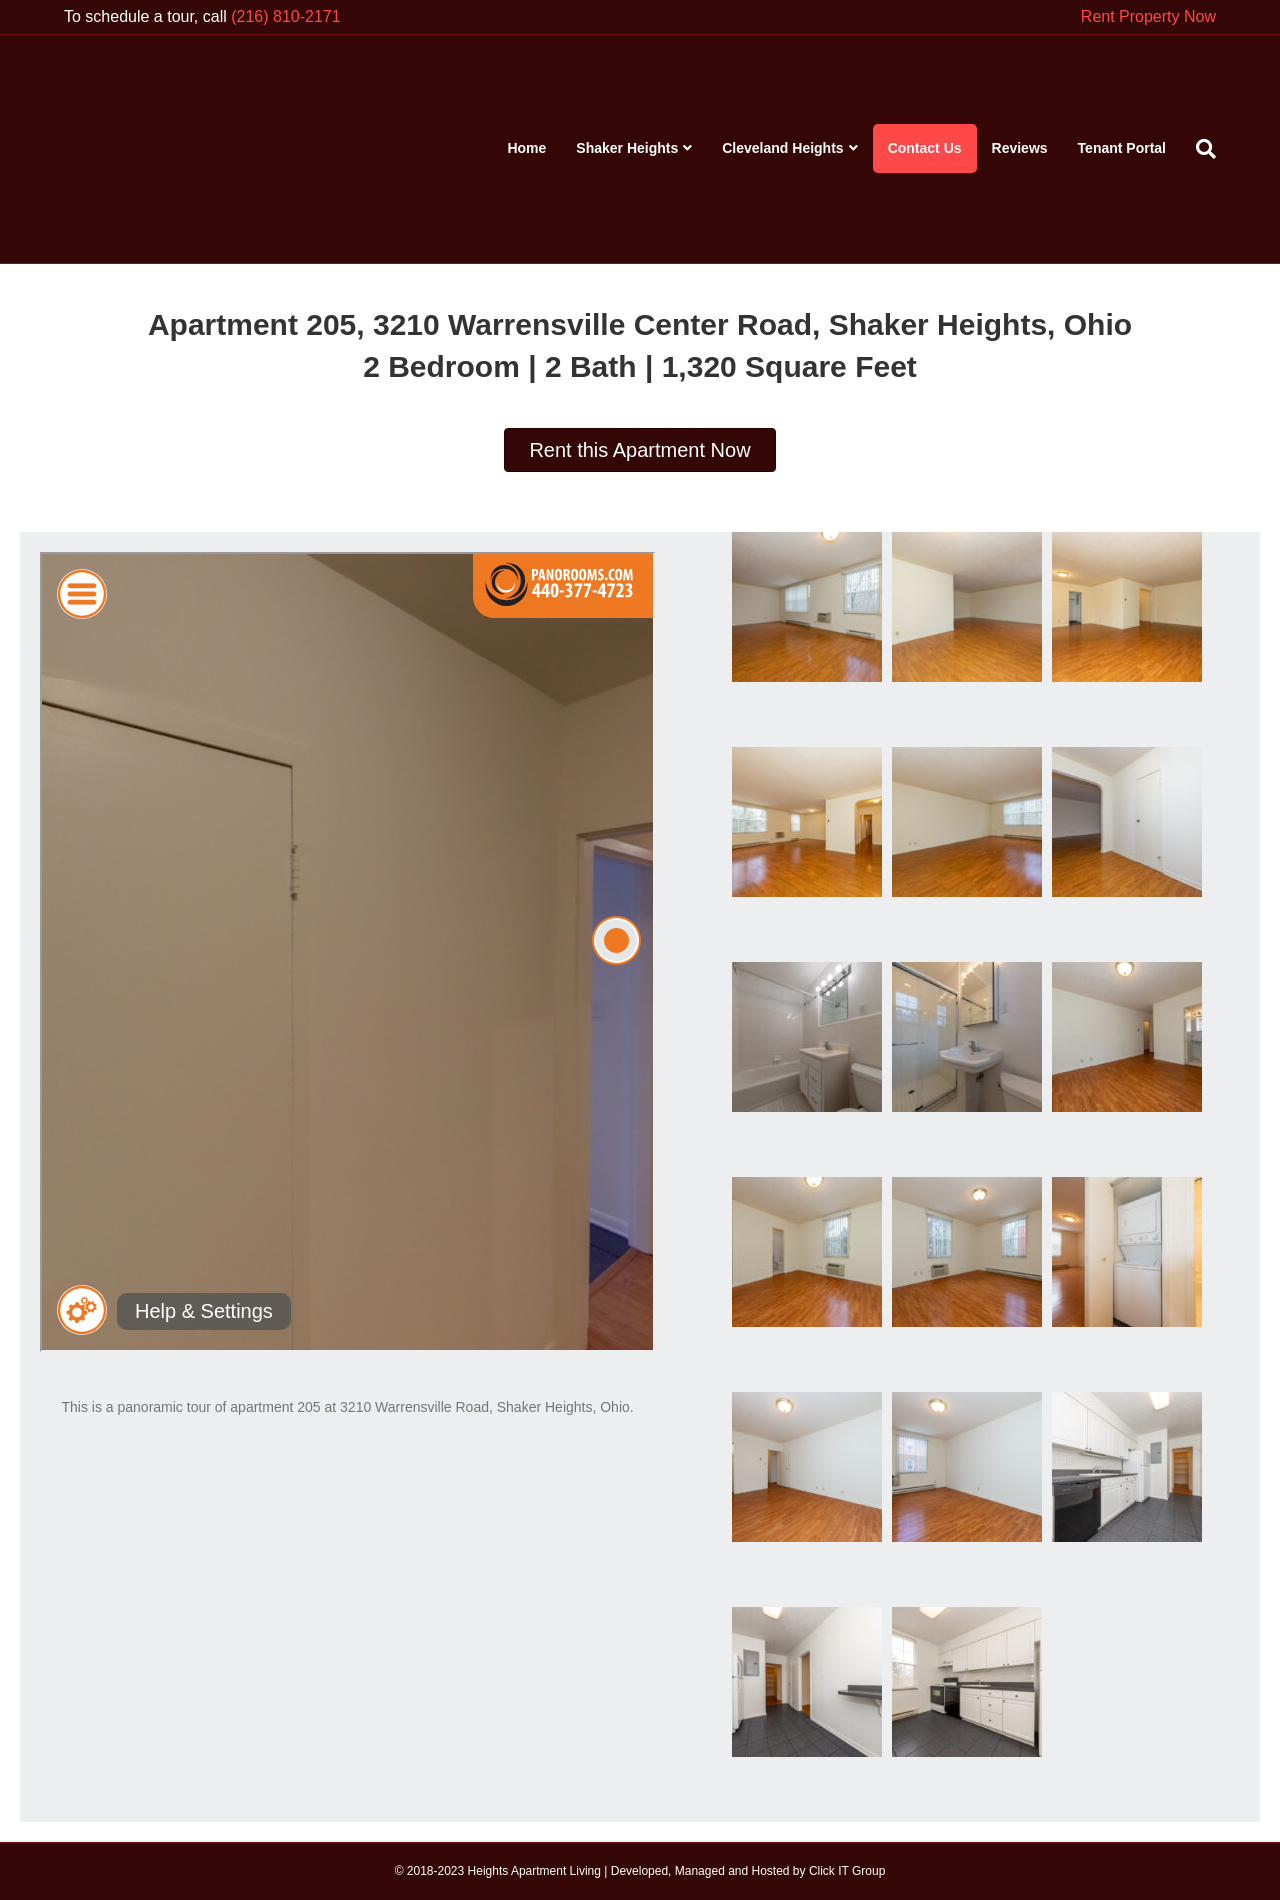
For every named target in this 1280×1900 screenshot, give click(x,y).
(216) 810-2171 (285, 16)
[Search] (1198, 149)
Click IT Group (847, 1871)
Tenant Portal (1122, 148)
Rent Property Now (1148, 16)
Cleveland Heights (782, 148)
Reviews (1020, 148)
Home (526, 148)
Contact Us (925, 148)
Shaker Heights (627, 148)
